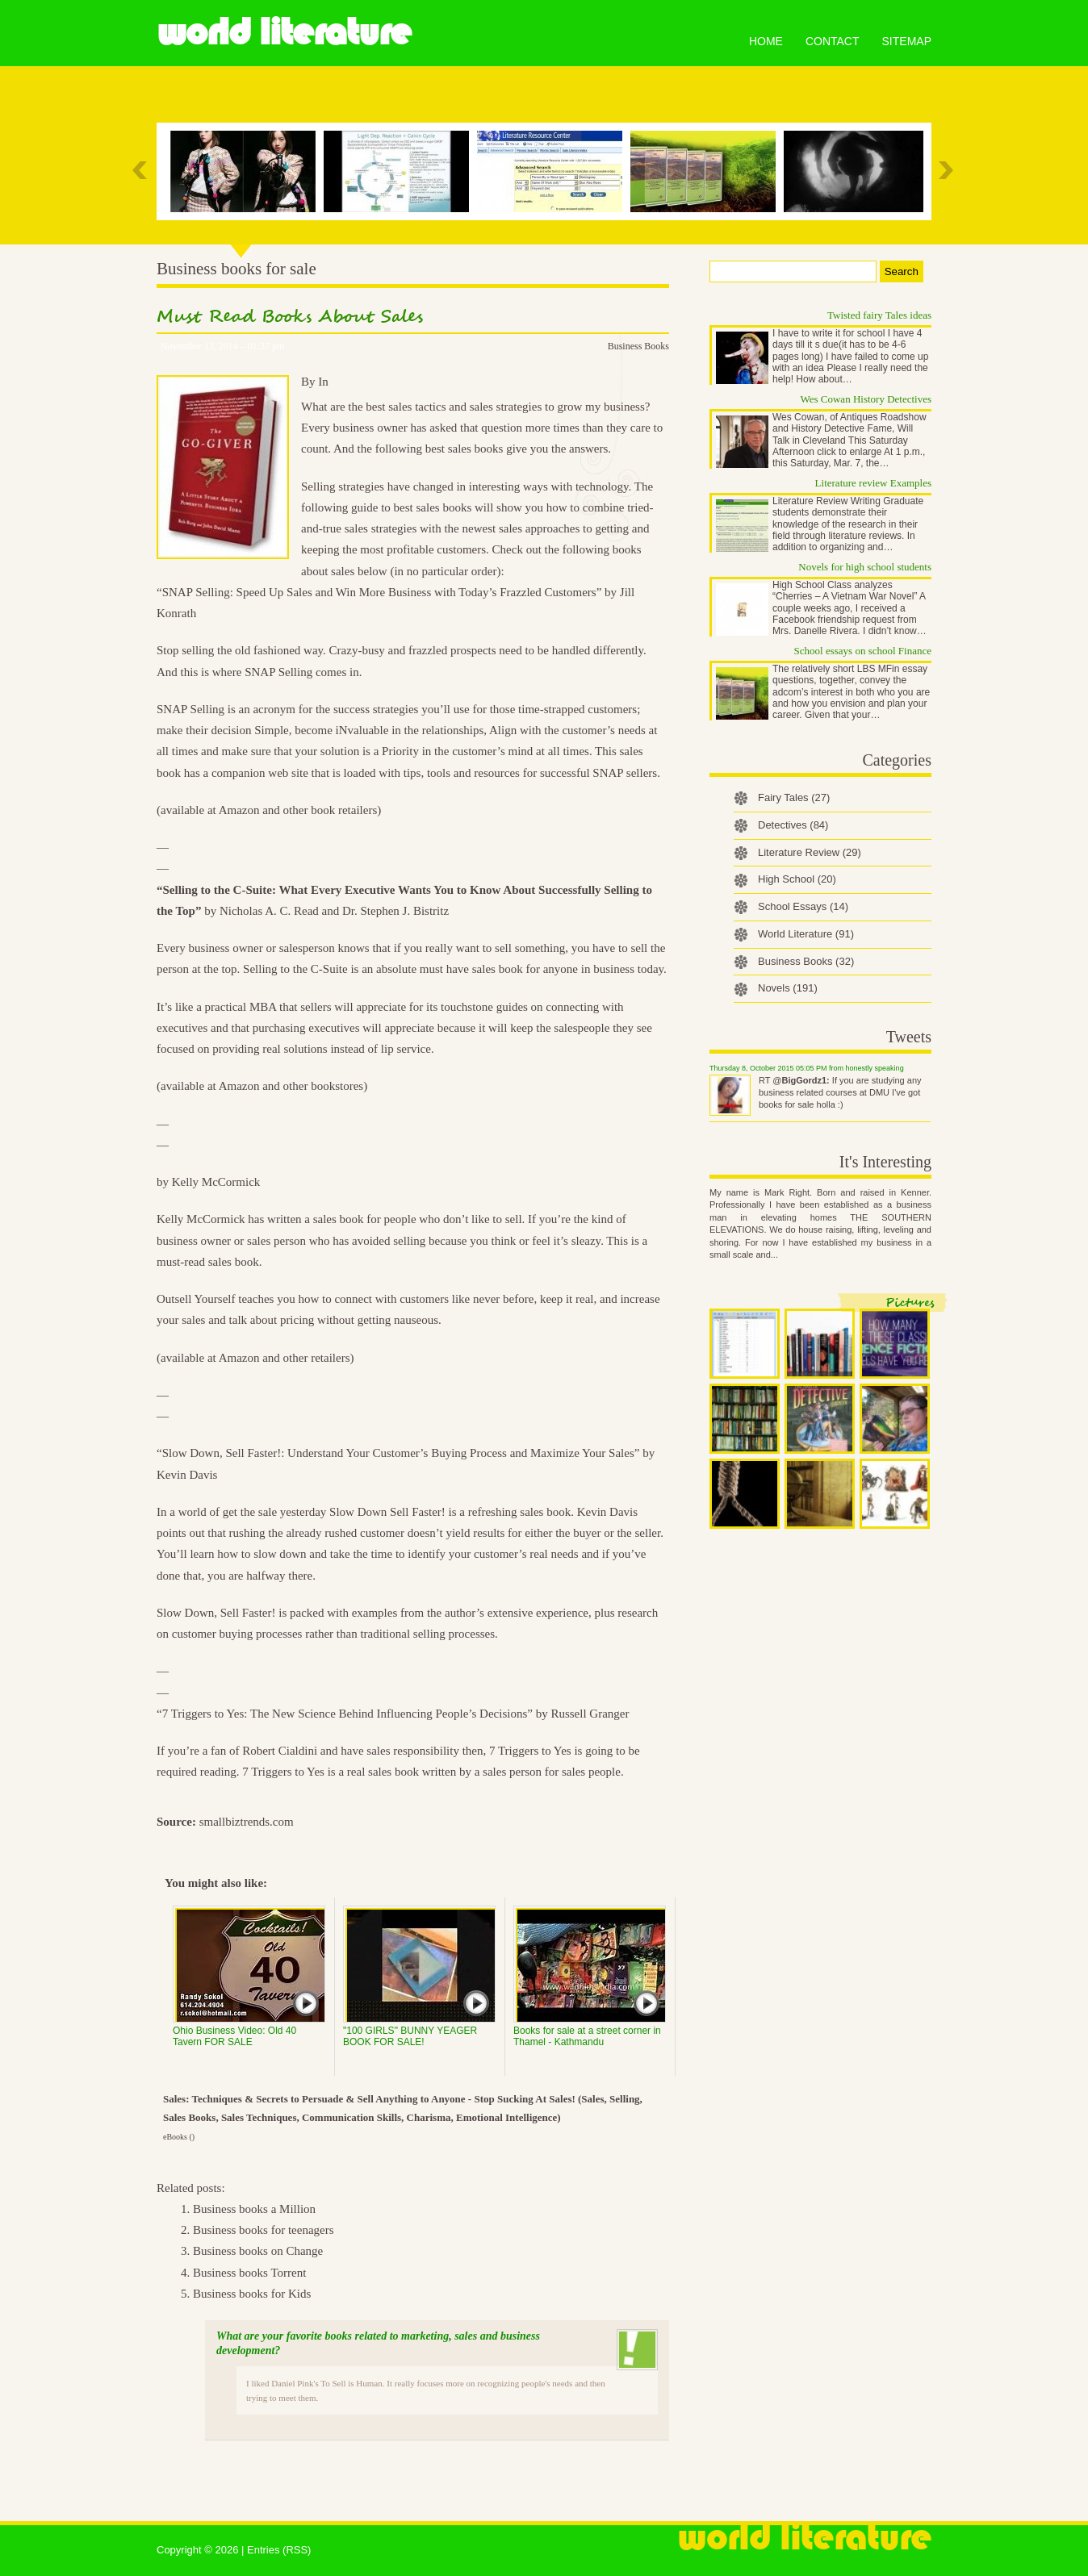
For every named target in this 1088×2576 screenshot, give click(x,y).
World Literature (284, 32)
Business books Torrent (249, 2272)
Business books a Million (254, 2208)
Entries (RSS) (279, 2550)
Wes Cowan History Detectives (866, 399)
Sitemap (906, 41)
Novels (788, 988)
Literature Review (809, 852)
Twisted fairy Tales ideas (879, 315)
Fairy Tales (794, 797)
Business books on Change (258, 2250)
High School (797, 879)
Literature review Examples (873, 483)
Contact (833, 41)
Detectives (793, 825)
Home (766, 41)
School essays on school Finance (862, 651)
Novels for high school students (864, 567)
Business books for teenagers (263, 2229)
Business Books (638, 346)
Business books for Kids (252, 2293)
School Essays (803, 906)
